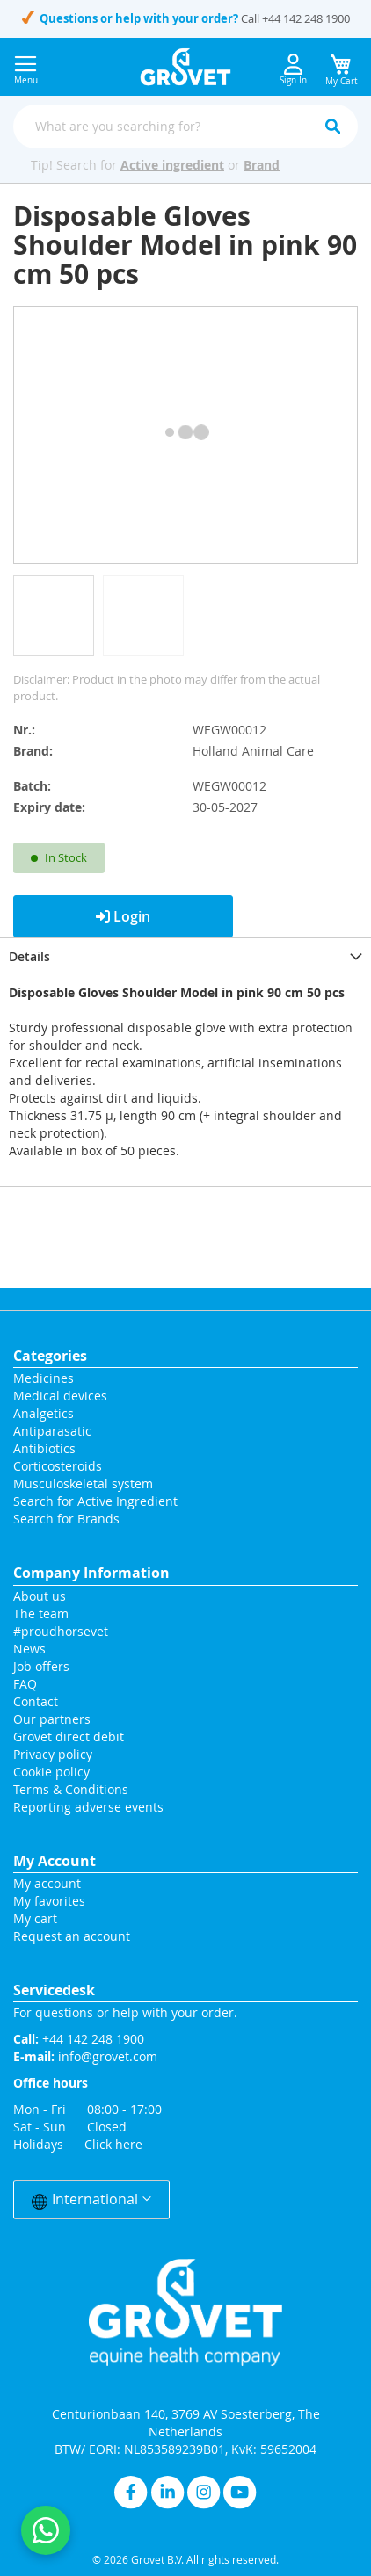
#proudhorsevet (60, 1631)
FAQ (25, 1683)
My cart (35, 1918)
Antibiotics (44, 1448)
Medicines (43, 1378)
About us (39, 1596)
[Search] (332, 126)
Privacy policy (52, 1754)
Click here (113, 2144)
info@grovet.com (107, 2056)
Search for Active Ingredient (95, 1501)
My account (47, 1883)
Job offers (41, 1666)
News (29, 1648)
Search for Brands (66, 1518)
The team (41, 1613)
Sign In (293, 70)
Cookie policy (51, 1771)
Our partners (52, 1719)
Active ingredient (172, 164)
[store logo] (186, 67)
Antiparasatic (52, 1430)
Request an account (71, 1936)
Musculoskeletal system (83, 1483)
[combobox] (185, 126)
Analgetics (43, 1413)
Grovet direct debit (68, 1736)
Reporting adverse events (88, 1806)
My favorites (49, 1900)
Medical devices (60, 1395)
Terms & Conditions (70, 1789)
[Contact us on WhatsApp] (45, 2530)
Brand (262, 164)
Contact (37, 1701)
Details (29, 956)
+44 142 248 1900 (306, 18)
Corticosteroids (57, 1466)
